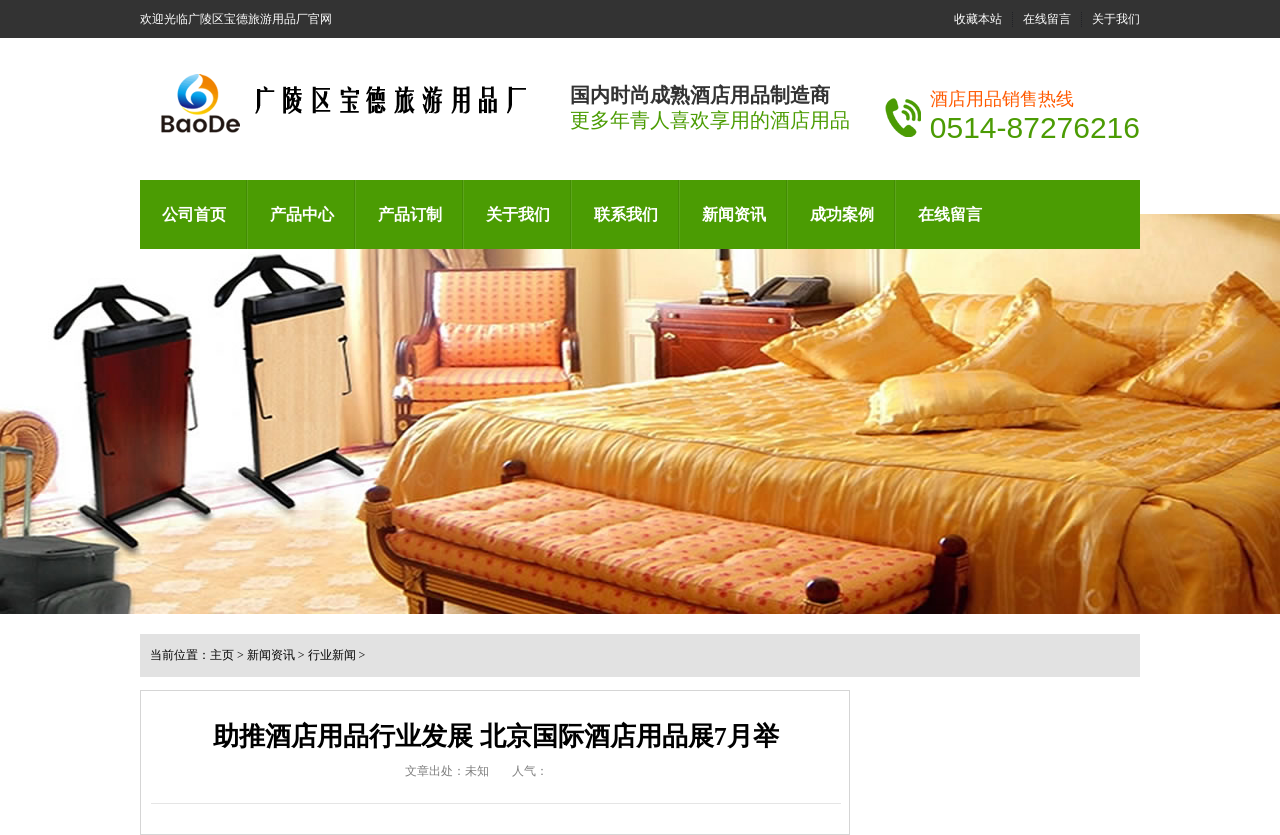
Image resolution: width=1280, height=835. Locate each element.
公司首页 (194, 214)
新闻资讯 (734, 214)
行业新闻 (332, 655)
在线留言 (1047, 19)
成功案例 (842, 214)
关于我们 (1116, 19)
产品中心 (302, 214)
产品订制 (410, 214)
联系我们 (626, 214)
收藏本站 (978, 19)
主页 (222, 655)
